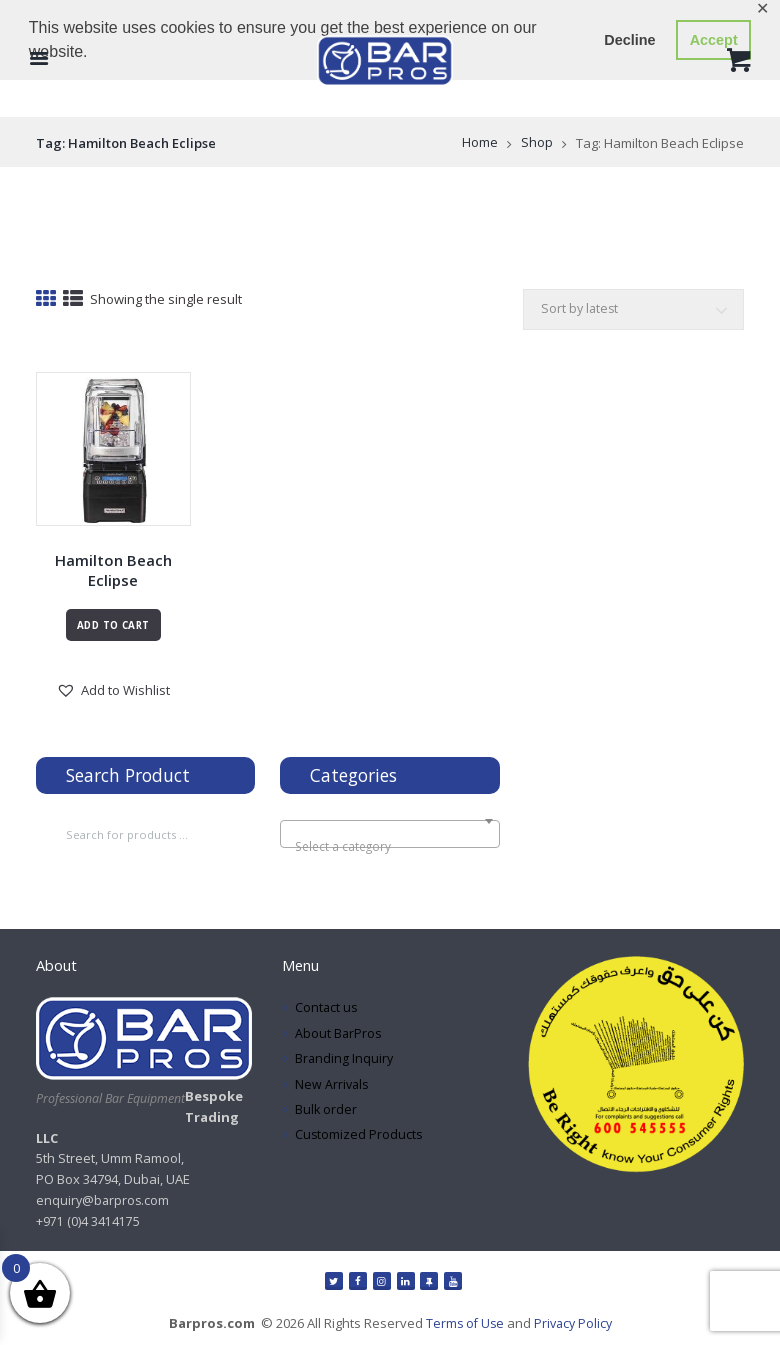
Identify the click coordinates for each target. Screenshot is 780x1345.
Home (480, 143)
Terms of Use (462, 1327)
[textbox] (390, 849)
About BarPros (339, 1036)
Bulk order (326, 1112)
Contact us (327, 1011)
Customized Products (359, 1138)
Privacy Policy (574, 1327)
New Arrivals (333, 1087)
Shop (537, 143)
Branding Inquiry (345, 1062)
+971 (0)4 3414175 (88, 1224)
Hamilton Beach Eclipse (113, 572)
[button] (113, 692)
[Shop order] (631, 311)
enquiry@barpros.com (104, 1204)
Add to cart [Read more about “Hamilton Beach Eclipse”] (113, 627)
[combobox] (389, 837)
